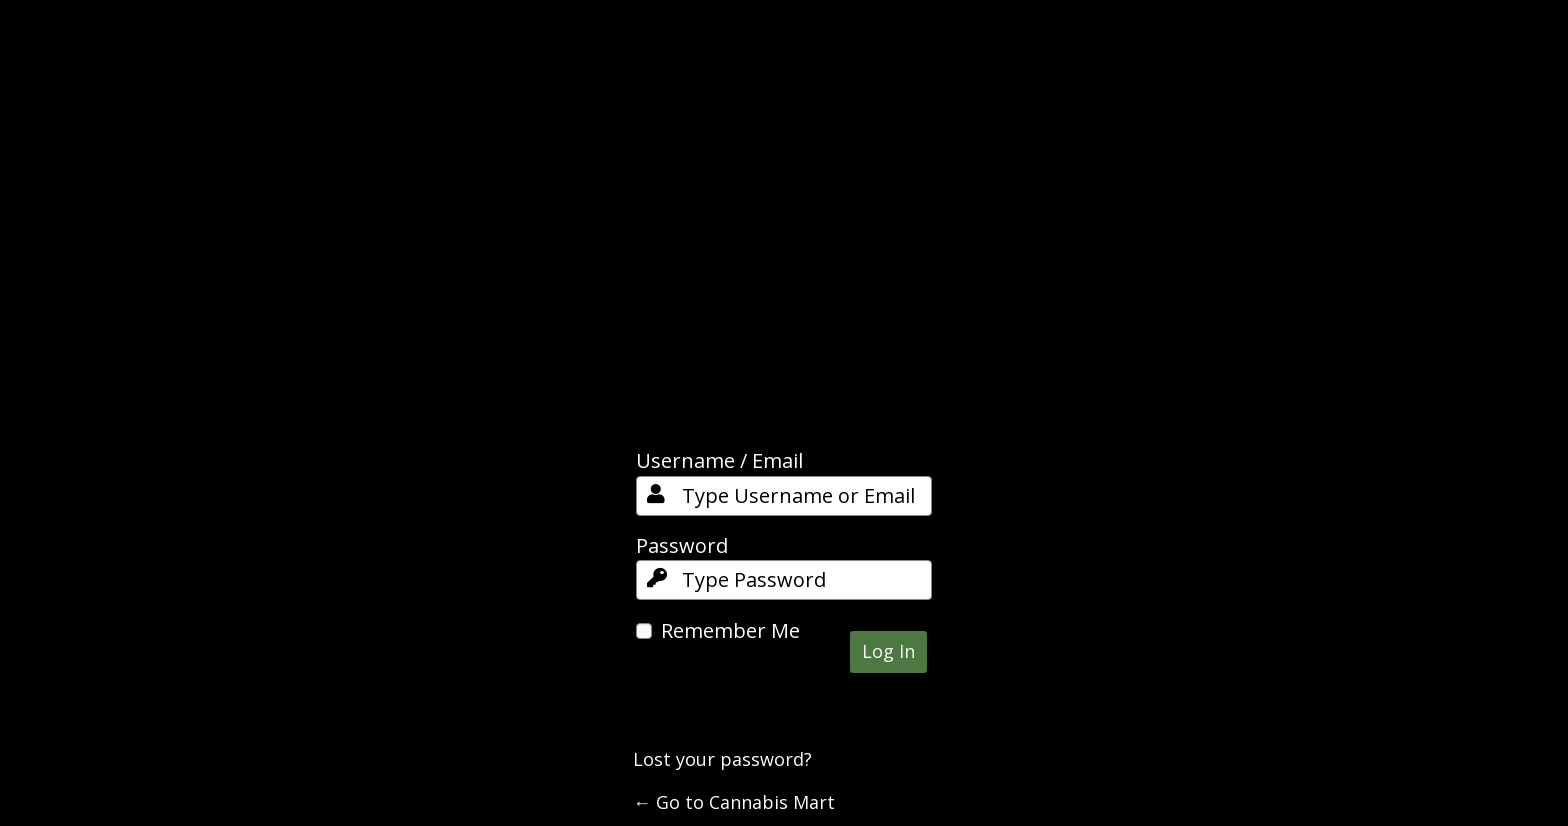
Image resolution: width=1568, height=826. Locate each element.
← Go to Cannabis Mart (734, 802)
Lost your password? (722, 759)
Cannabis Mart (784, 261)
